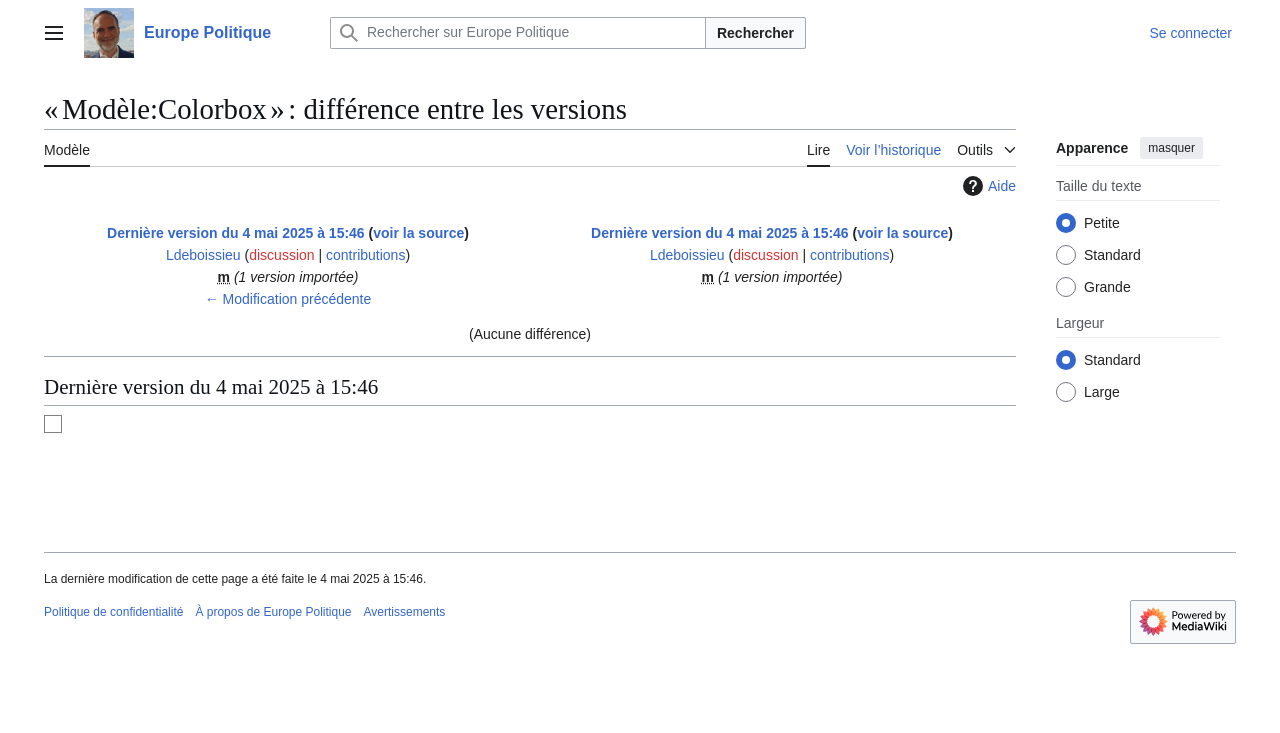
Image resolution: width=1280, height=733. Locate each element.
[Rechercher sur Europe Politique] (518, 33)
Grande (1107, 287)
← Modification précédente (288, 299)
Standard (1112, 255)
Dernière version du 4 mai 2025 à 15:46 (236, 233)
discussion (281, 255)
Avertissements (405, 612)
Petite (1102, 223)
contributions (365, 255)
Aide (987, 186)
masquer (1171, 148)
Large (1102, 392)
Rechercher (755, 33)
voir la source (418, 233)
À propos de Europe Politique (273, 612)
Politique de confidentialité (113, 612)
